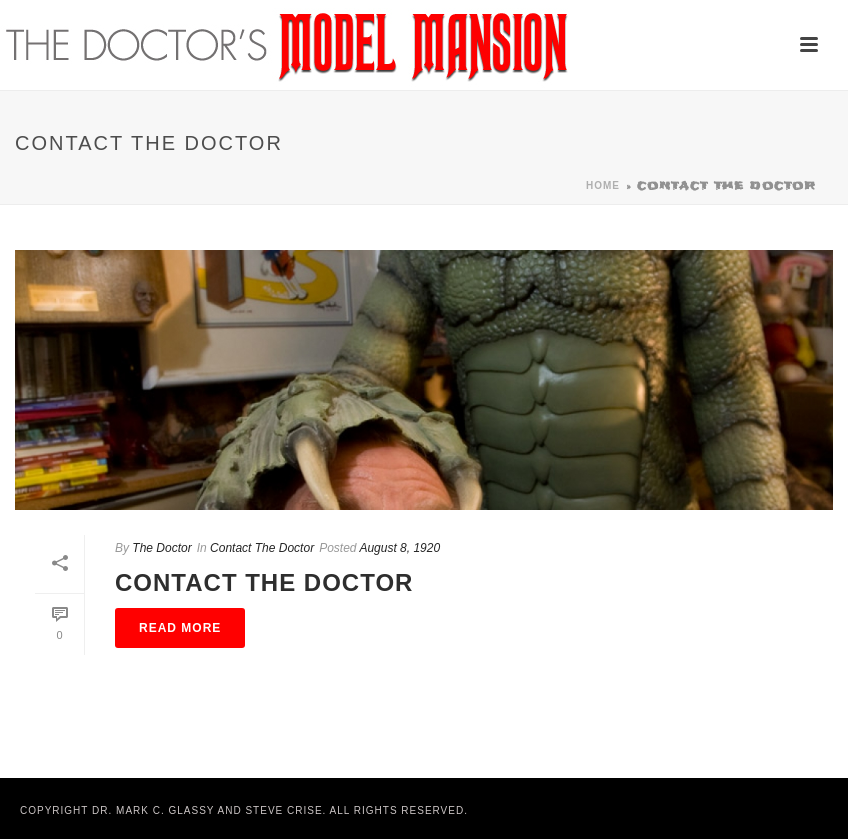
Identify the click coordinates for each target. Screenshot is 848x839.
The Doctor (161, 548)
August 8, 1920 (399, 548)
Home (603, 185)
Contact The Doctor (262, 548)
